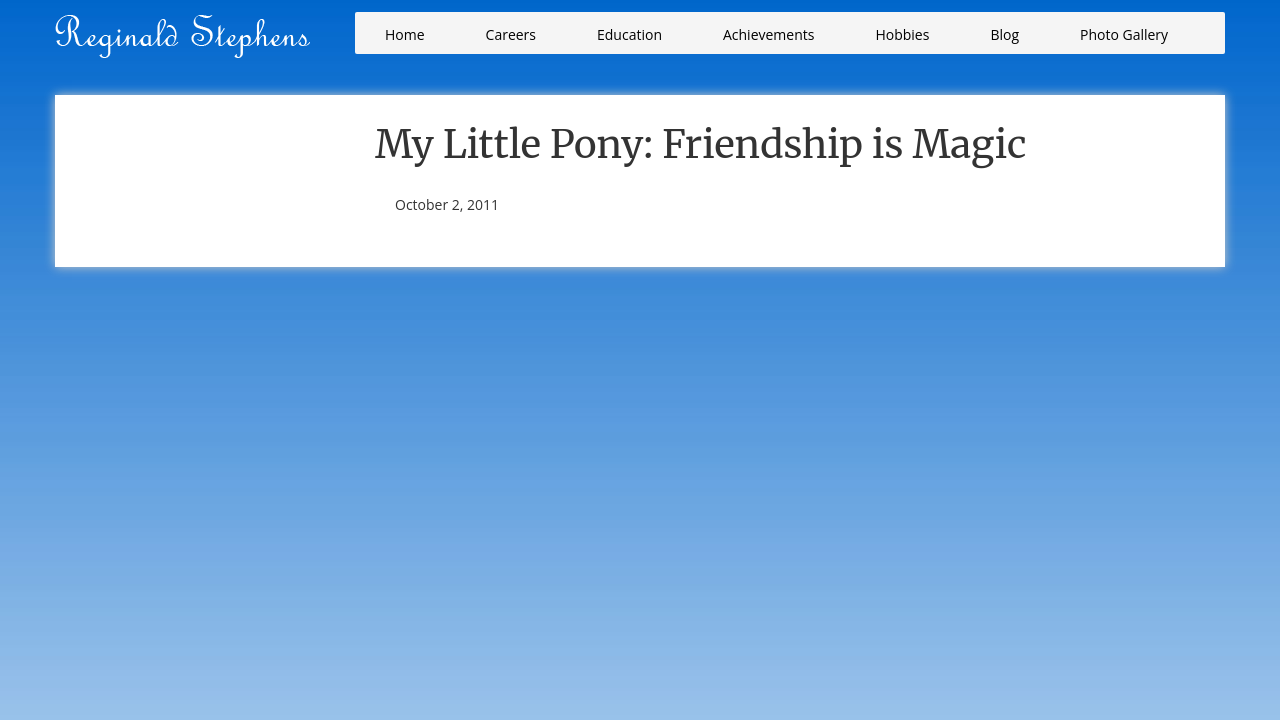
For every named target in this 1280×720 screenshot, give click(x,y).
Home (405, 34)
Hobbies (902, 34)
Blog (1004, 34)
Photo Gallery (1124, 34)
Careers (511, 34)
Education (629, 34)
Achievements (768, 34)
